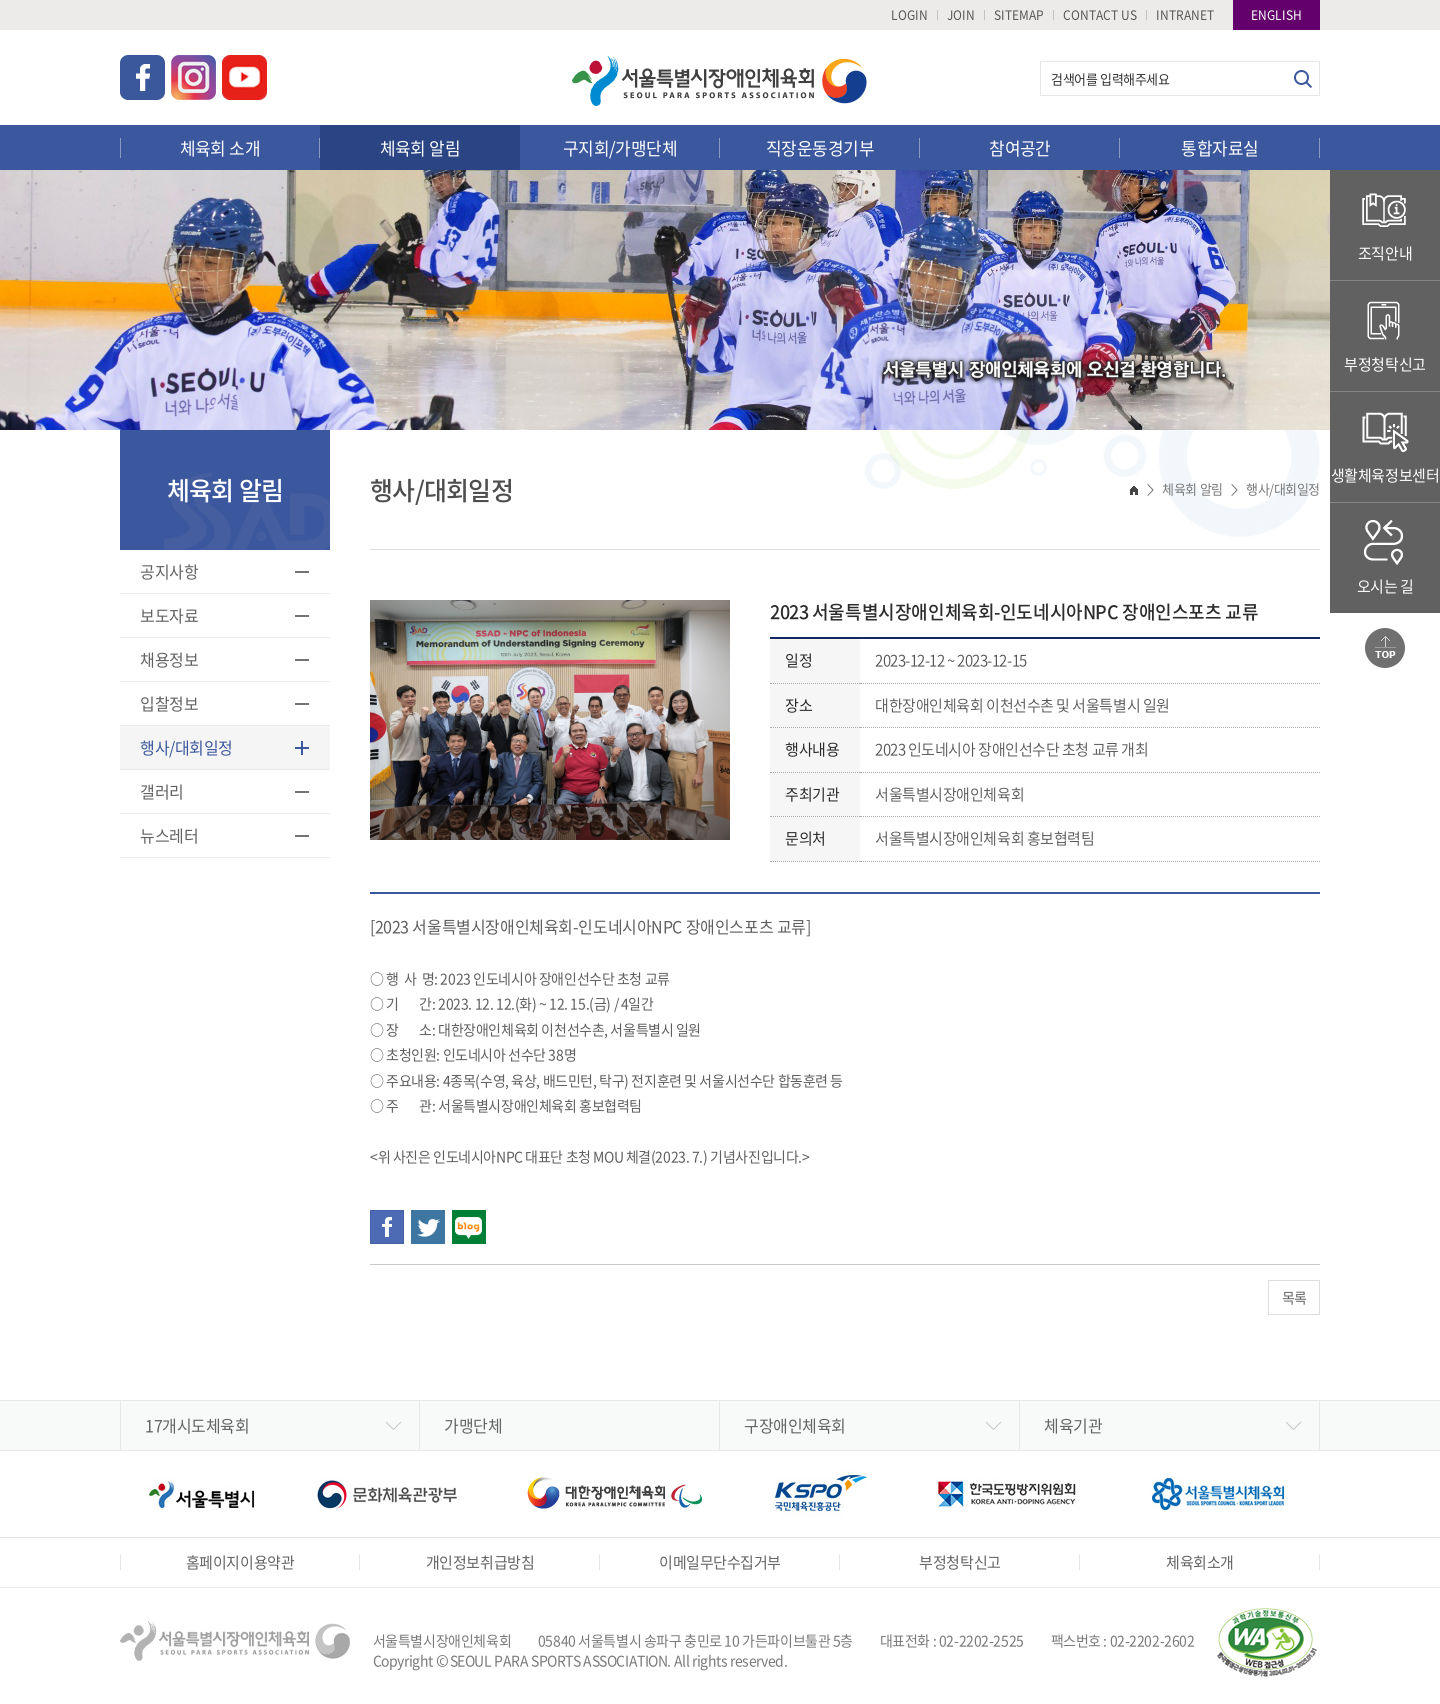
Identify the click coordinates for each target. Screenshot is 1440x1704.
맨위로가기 (1385, 648)
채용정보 (169, 659)
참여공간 (1020, 147)
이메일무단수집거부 (720, 1562)
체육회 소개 (220, 147)
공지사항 (169, 571)
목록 (1294, 1297)
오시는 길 (1385, 557)
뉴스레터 (169, 835)
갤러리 (162, 791)
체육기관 (1073, 1425)
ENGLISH (1276, 15)
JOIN (961, 15)
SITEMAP (1019, 15)
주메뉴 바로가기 (0, 0)
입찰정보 (169, 703)
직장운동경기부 (820, 147)
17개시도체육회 (197, 1425)
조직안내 (1385, 224)
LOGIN (909, 15)
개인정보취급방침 (480, 1562)
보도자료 (169, 615)
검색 (1302, 78)
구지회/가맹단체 (620, 147)
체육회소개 (1200, 1562)
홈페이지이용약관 (240, 1562)
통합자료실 (1219, 147)
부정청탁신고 (1384, 335)
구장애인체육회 (795, 1425)
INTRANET (1185, 15)
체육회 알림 (420, 147)
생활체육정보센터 (1385, 446)
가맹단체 (473, 1425)
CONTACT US (1100, 15)
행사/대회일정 (186, 747)
